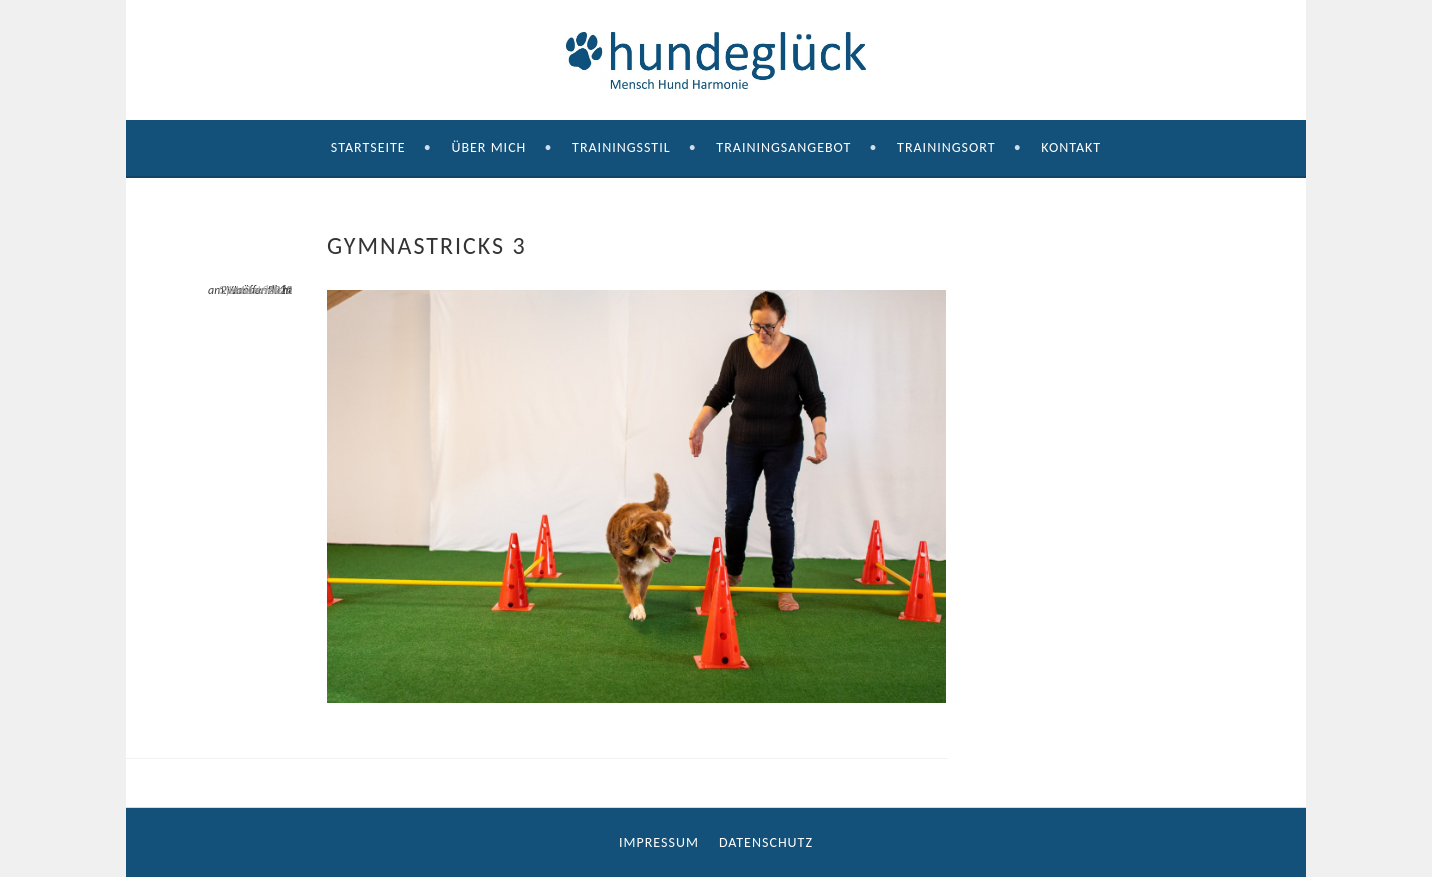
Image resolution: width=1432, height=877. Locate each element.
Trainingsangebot (783, 147)
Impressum (659, 842)
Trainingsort (946, 147)
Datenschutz (766, 842)
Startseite (368, 147)
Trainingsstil (621, 147)
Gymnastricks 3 (255, 290)
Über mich (488, 147)
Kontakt (1071, 147)
